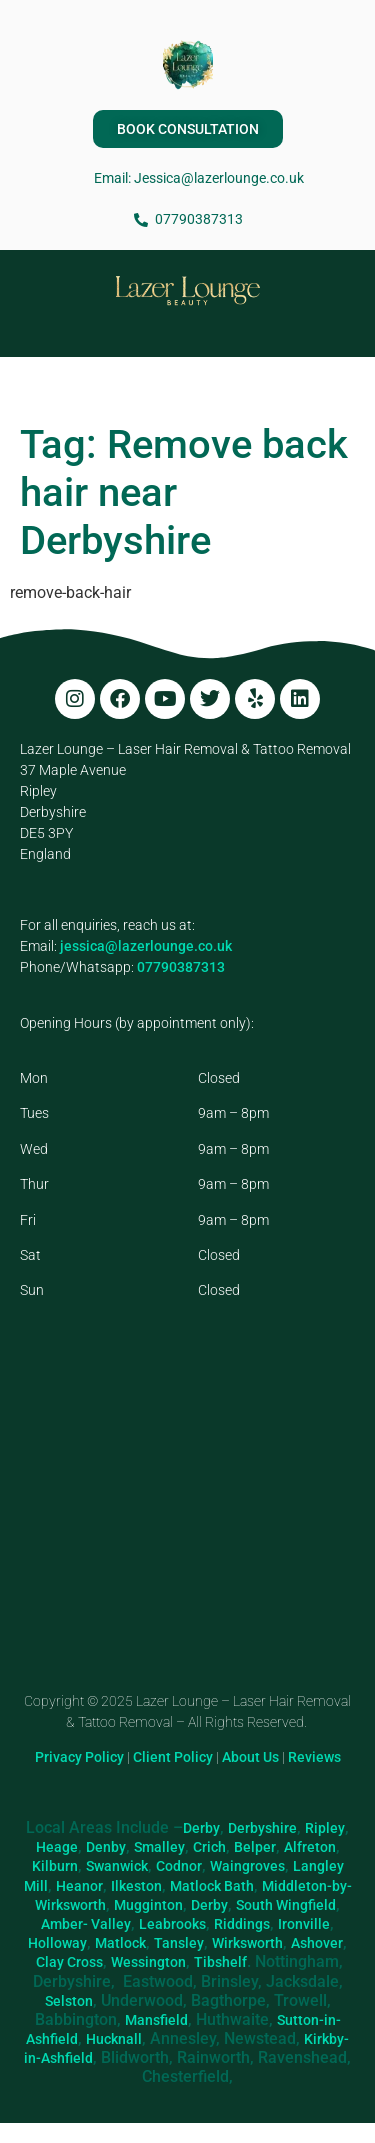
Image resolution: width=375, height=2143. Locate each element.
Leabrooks (172, 1924)
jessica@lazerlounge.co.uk (146, 946)
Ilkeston (136, 1886)
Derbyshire (262, 1828)
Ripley (325, 1828)
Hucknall (114, 2039)
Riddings (242, 1924)
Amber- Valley (86, 1924)
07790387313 (181, 967)
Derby (201, 1828)
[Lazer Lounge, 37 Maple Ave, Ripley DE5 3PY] (187, 1521)
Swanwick (117, 1866)
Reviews (314, 1757)
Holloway (57, 1943)
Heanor (79, 1886)
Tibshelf (220, 1962)
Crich (209, 1847)
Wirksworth (247, 1943)
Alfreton (310, 1847)
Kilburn (55, 1866)
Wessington (148, 1962)
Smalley (159, 1847)
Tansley (179, 1943)
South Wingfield (286, 1905)
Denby (106, 1847)
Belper (255, 1847)
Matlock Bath (212, 1886)
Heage (57, 1847)
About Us (250, 1757)
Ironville (304, 1924)
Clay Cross (69, 1962)
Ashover (317, 1943)
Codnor (179, 1866)
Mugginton (148, 1905)
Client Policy (173, 1757)
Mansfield (156, 2020)
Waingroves (247, 1866)
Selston (69, 2001)
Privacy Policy (79, 1757)
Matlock (120, 1943)
